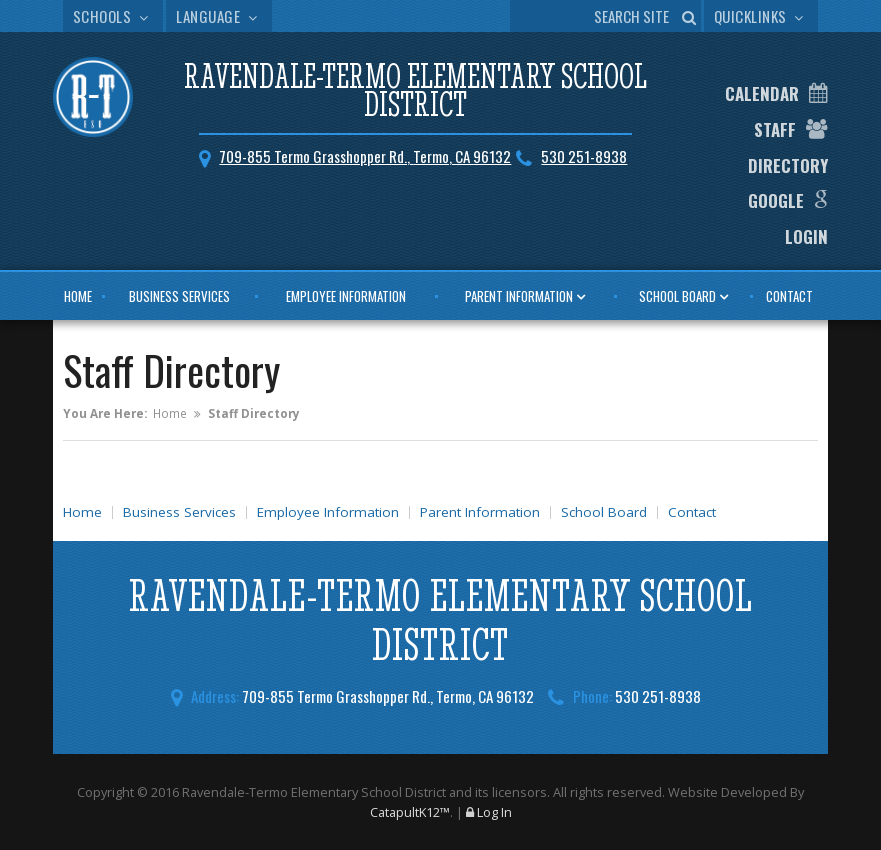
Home (78, 296)
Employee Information (346, 296)
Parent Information (519, 296)
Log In (494, 812)
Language (219, 16)
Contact (789, 296)
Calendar (762, 93)
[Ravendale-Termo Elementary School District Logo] (93, 100)
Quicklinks (761, 16)
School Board (677, 296)
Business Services (179, 296)
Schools (113, 16)
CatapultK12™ (410, 812)
